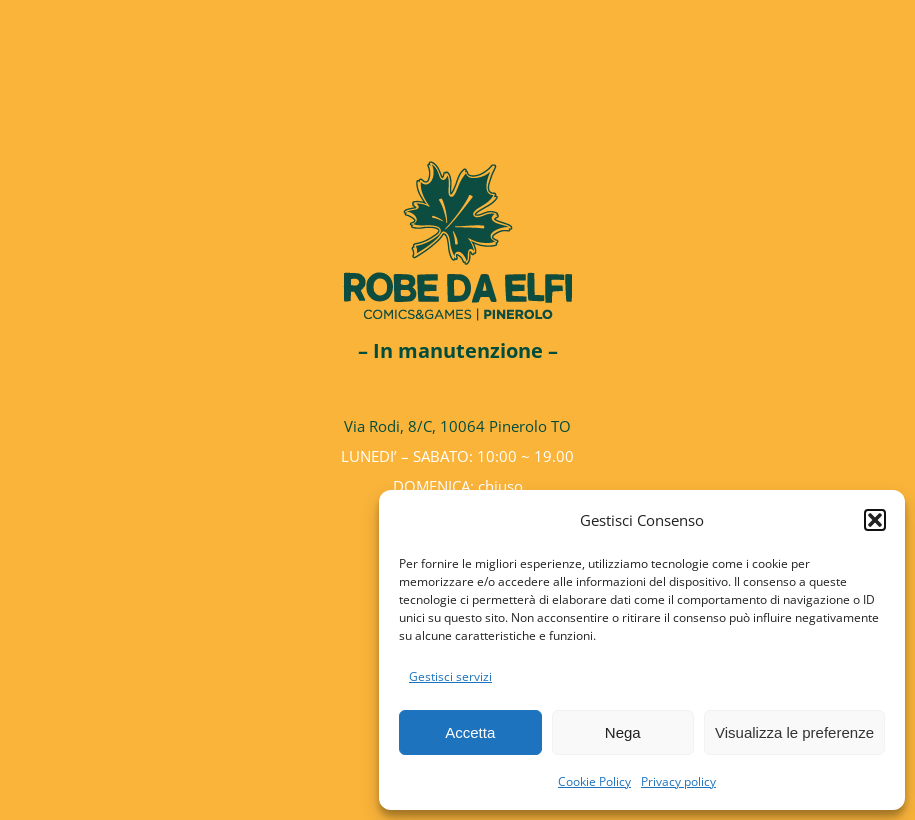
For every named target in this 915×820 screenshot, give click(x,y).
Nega (623, 732)
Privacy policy (678, 781)
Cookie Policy (594, 781)
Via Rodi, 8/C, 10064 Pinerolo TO (457, 426)
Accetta (470, 732)
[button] (875, 520)
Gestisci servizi (450, 676)
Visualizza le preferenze (794, 732)
